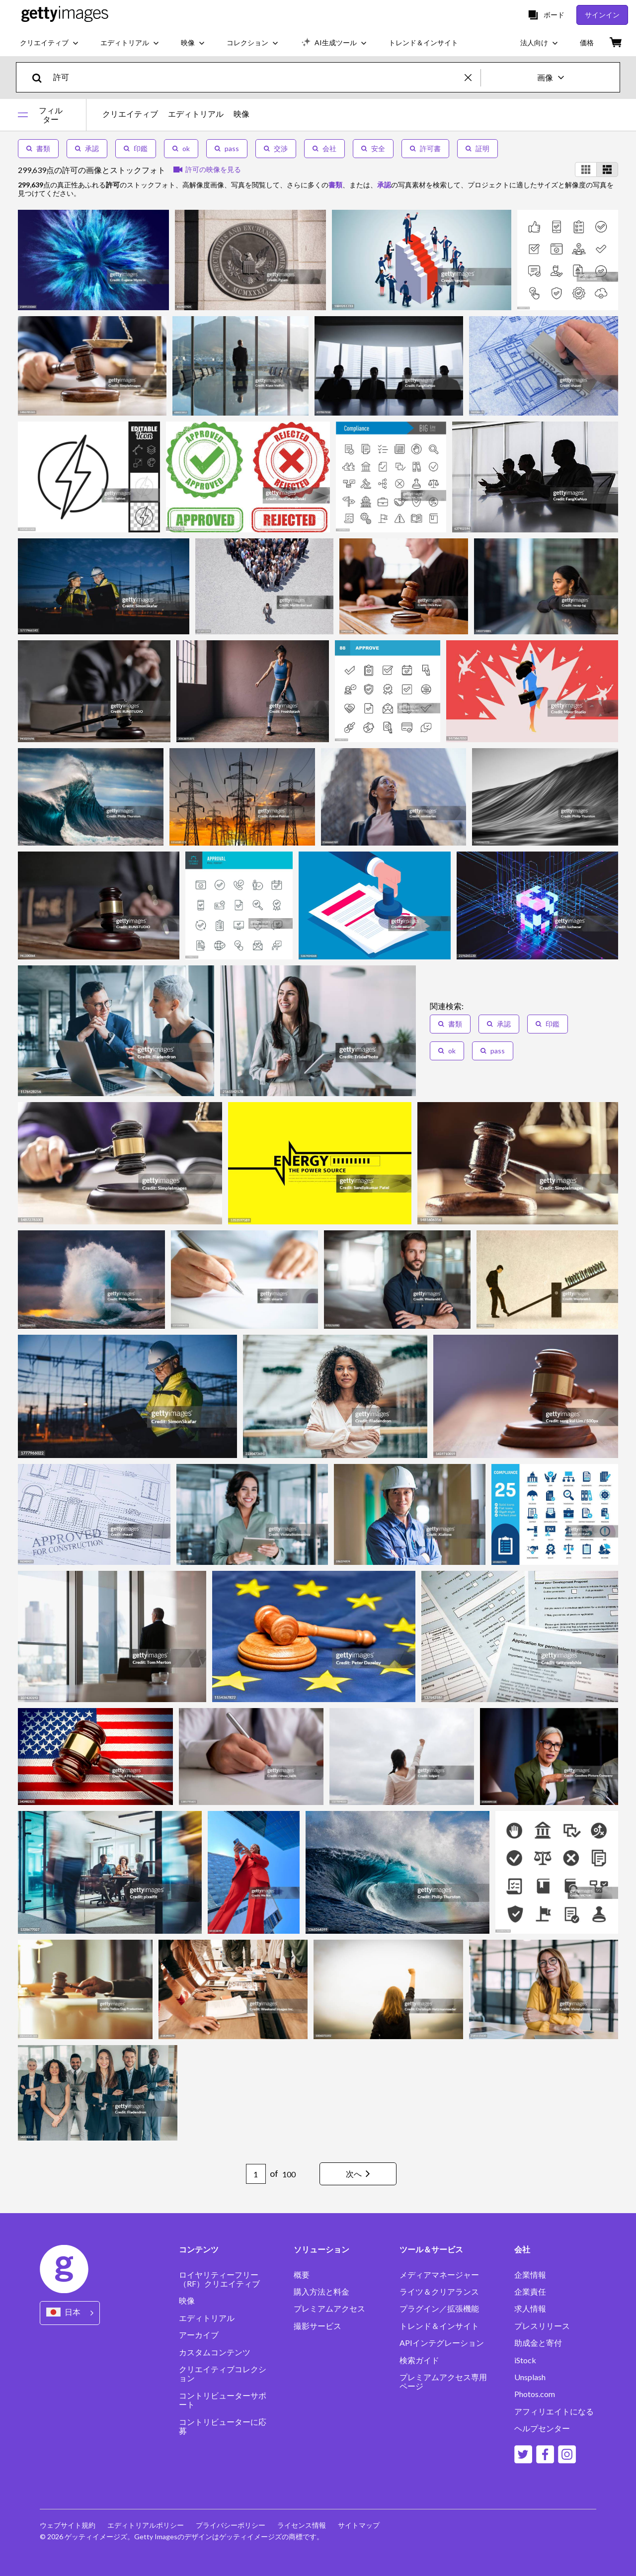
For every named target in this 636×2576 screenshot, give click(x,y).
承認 (87, 148)
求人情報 (530, 2308)
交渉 (276, 148)
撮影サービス (317, 2325)
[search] (41, 77)
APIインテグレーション (441, 2342)
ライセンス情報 (301, 2525)
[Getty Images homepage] (64, 14)
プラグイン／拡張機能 (439, 2308)
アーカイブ (199, 2334)
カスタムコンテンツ (214, 2352)
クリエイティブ (130, 113)
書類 (38, 148)
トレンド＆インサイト (439, 2325)
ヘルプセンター (542, 2428)
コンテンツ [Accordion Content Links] (199, 2249)
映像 (241, 113)
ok (181, 148)
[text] (257, 77)
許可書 (425, 148)
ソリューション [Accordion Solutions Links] (321, 2249)
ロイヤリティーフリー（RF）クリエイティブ (219, 2279)
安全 (373, 148)
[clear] (472, 77)
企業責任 (530, 2291)
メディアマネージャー (439, 2274)
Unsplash (530, 2377)
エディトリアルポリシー (145, 2525)
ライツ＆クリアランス (439, 2291)
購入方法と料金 (321, 2291)
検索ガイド (419, 2360)
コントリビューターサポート (222, 2400)
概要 (302, 2274)
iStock (525, 2360)
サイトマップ (359, 2525)
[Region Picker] (70, 2312)
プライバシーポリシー (230, 2525)
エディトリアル (196, 113)
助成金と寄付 (538, 2342)
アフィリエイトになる (554, 2411)
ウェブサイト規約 (67, 2525)
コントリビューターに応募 (222, 2426)
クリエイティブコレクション (222, 2374)
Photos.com (534, 2394)
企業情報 (530, 2274)
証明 (477, 148)
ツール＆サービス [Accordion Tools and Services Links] (431, 2249)
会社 (324, 148)
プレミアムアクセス (329, 2308)
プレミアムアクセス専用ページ (443, 2382)
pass (227, 148)
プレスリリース (542, 2325)
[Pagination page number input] (256, 2174)
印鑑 (136, 148)
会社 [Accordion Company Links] (522, 2249)
